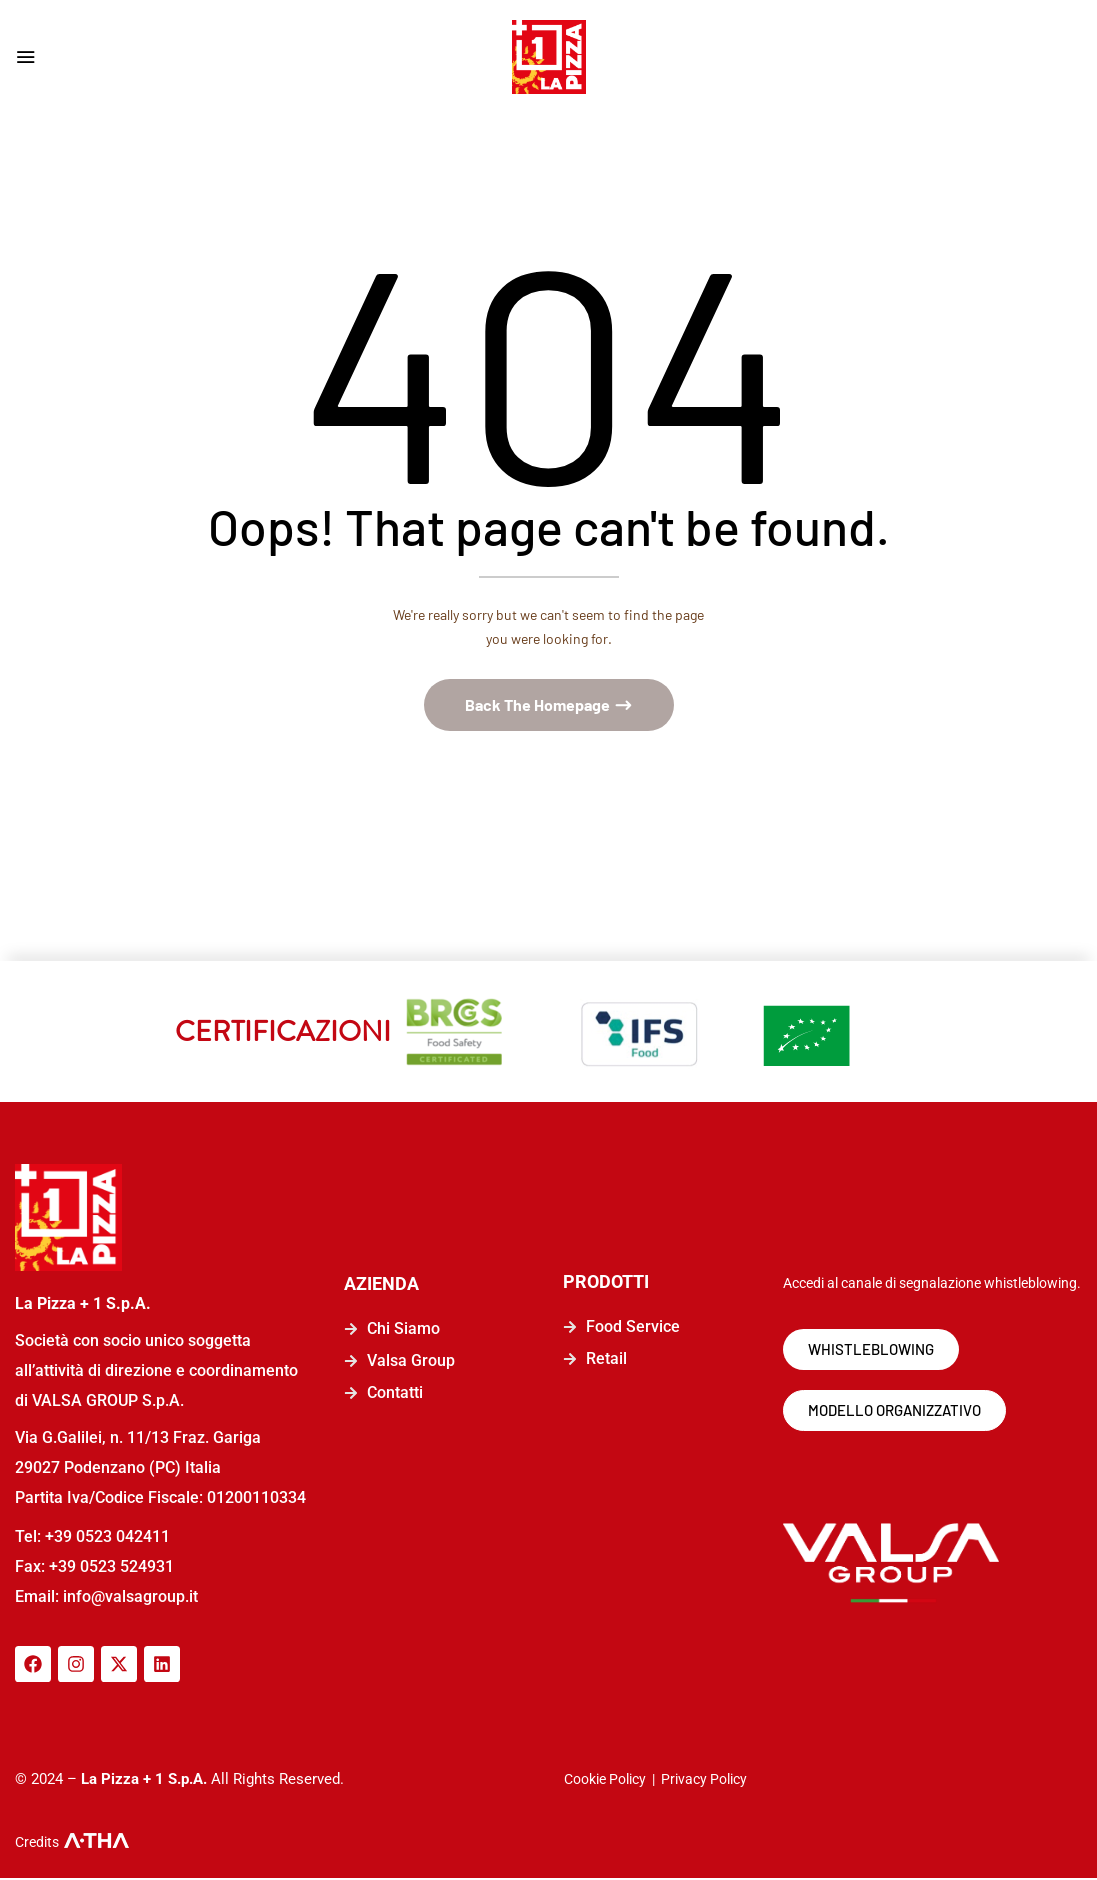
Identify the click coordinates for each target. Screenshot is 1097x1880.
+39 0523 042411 (107, 1538)
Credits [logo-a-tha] (37, 1844)
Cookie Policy (605, 1781)
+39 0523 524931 (111, 1568)
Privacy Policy (704, 1781)
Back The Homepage (539, 706)
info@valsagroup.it (128, 1598)
